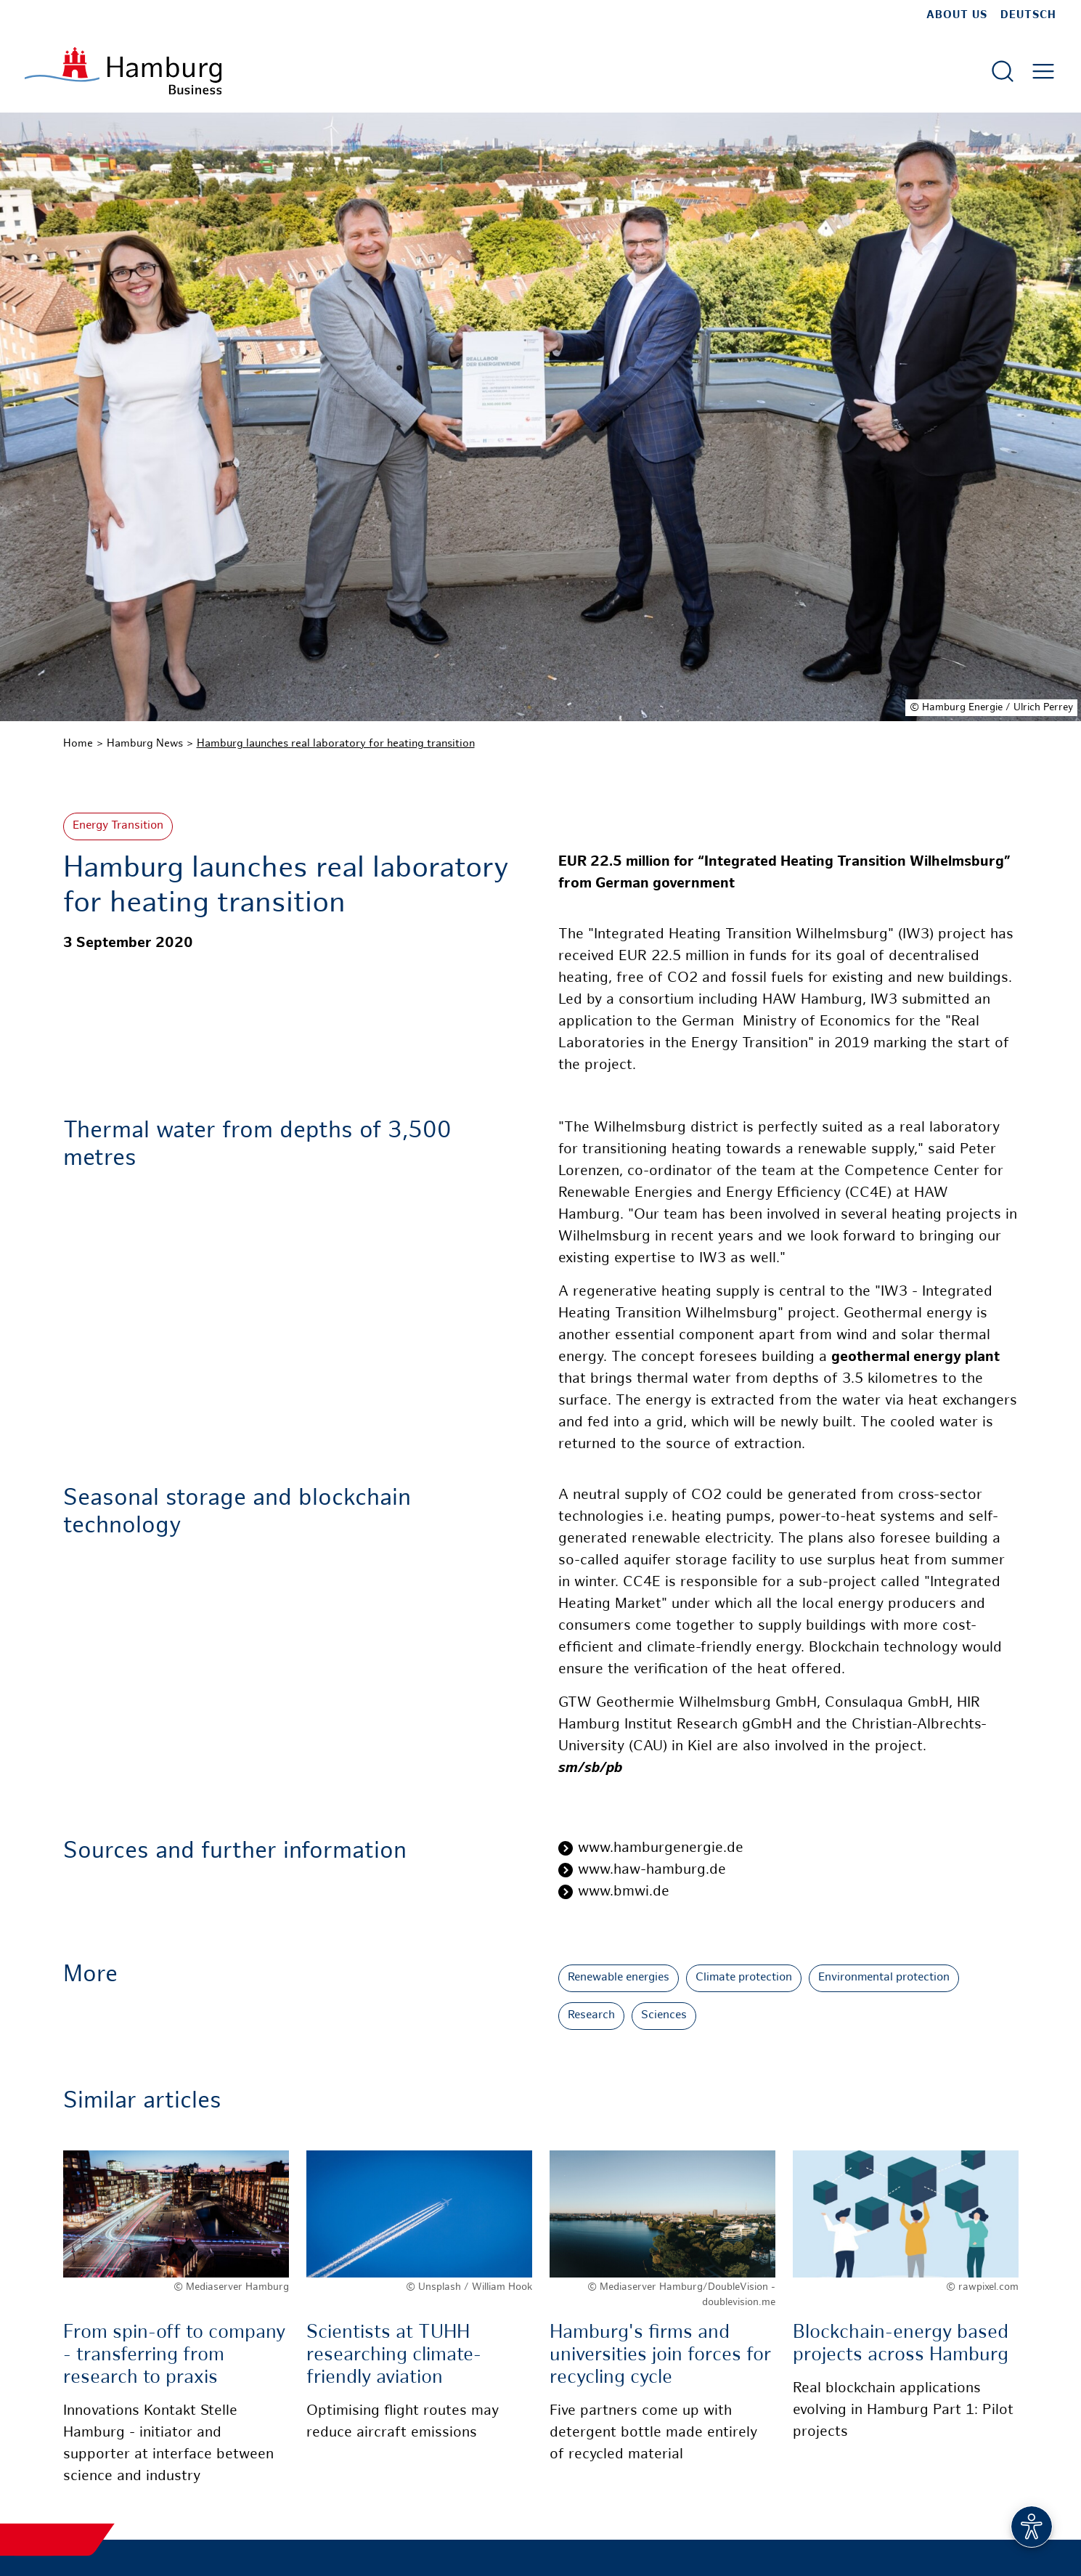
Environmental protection (884, 1977)
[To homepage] (123, 70)
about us (956, 15)
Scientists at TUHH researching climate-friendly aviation (393, 2355)
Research (591, 2015)
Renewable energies (618, 1977)
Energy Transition (118, 826)
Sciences (664, 2015)
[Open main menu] (1043, 71)
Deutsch (1028, 15)
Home (78, 744)
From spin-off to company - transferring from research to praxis (174, 2355)
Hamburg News (145, 744)
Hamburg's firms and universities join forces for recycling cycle (660, 2355)
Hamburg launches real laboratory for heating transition (336, 744)
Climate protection (743, 1977)
